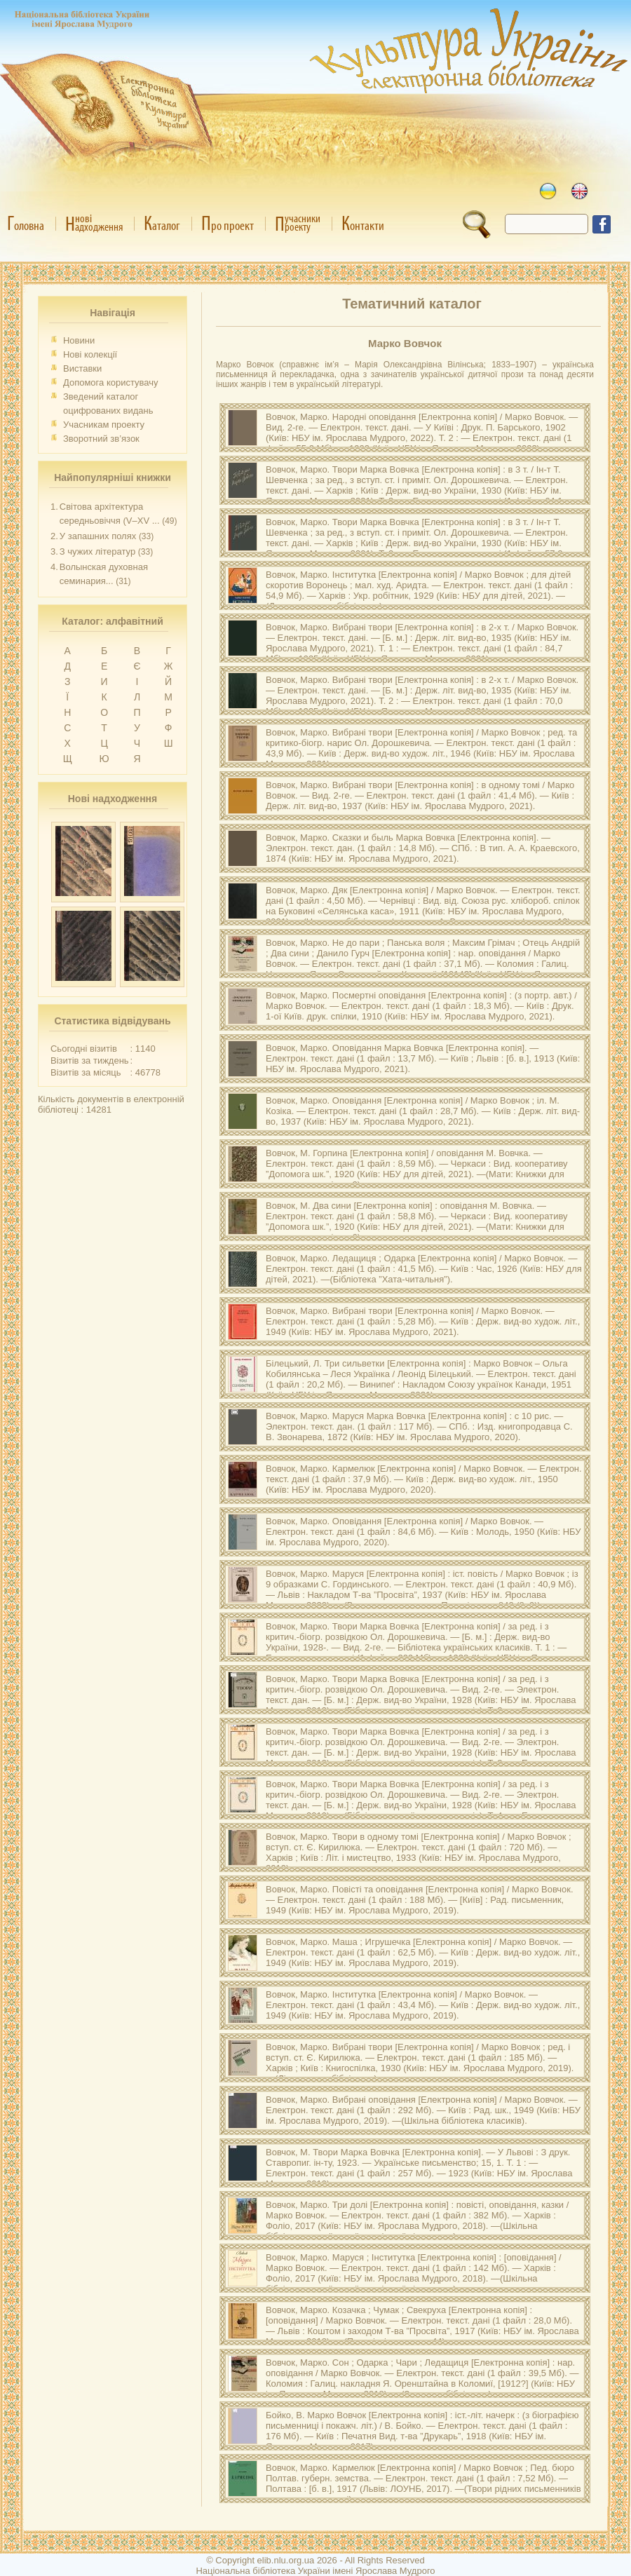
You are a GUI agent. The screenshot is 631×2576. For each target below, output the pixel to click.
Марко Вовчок (405, 343)
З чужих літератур (97, 551)
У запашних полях (98, 536)
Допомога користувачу (110, 382)
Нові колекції (90, 354)
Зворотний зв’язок (101, 438)
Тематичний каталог (412, 303)
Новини (79, 340)
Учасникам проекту (103, 424)
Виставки (82, 368)
